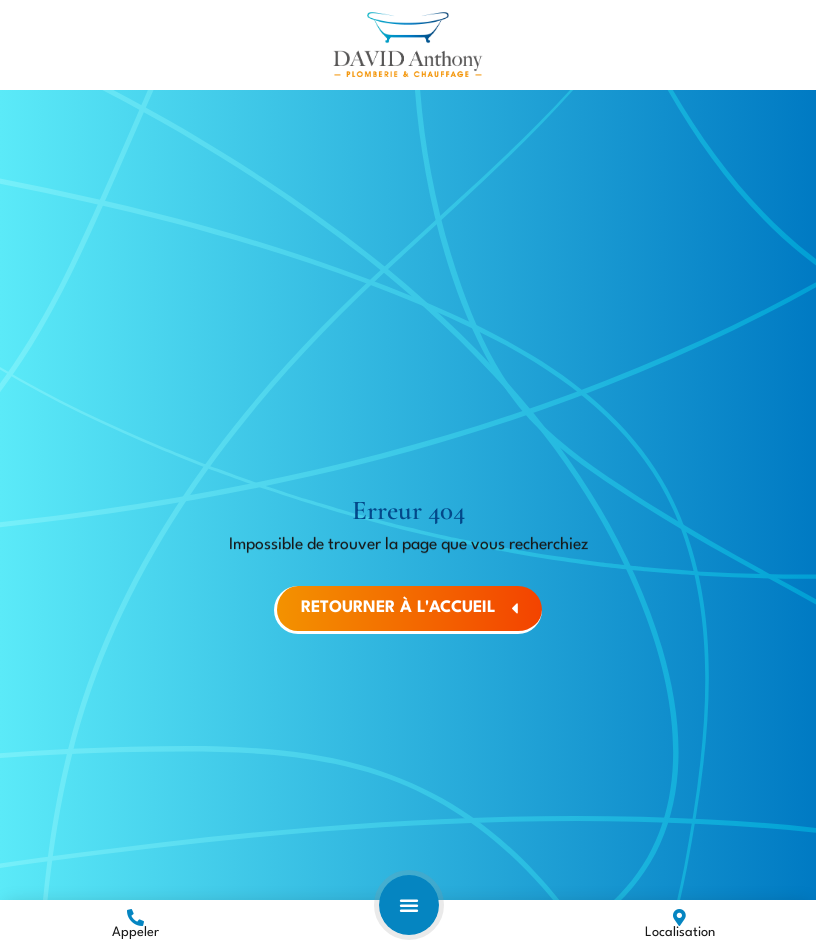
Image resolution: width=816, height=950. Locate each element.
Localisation (680, 932)
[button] (409, 905)
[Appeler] (135, 917)
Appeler (135, 932)
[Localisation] (679, 917)
